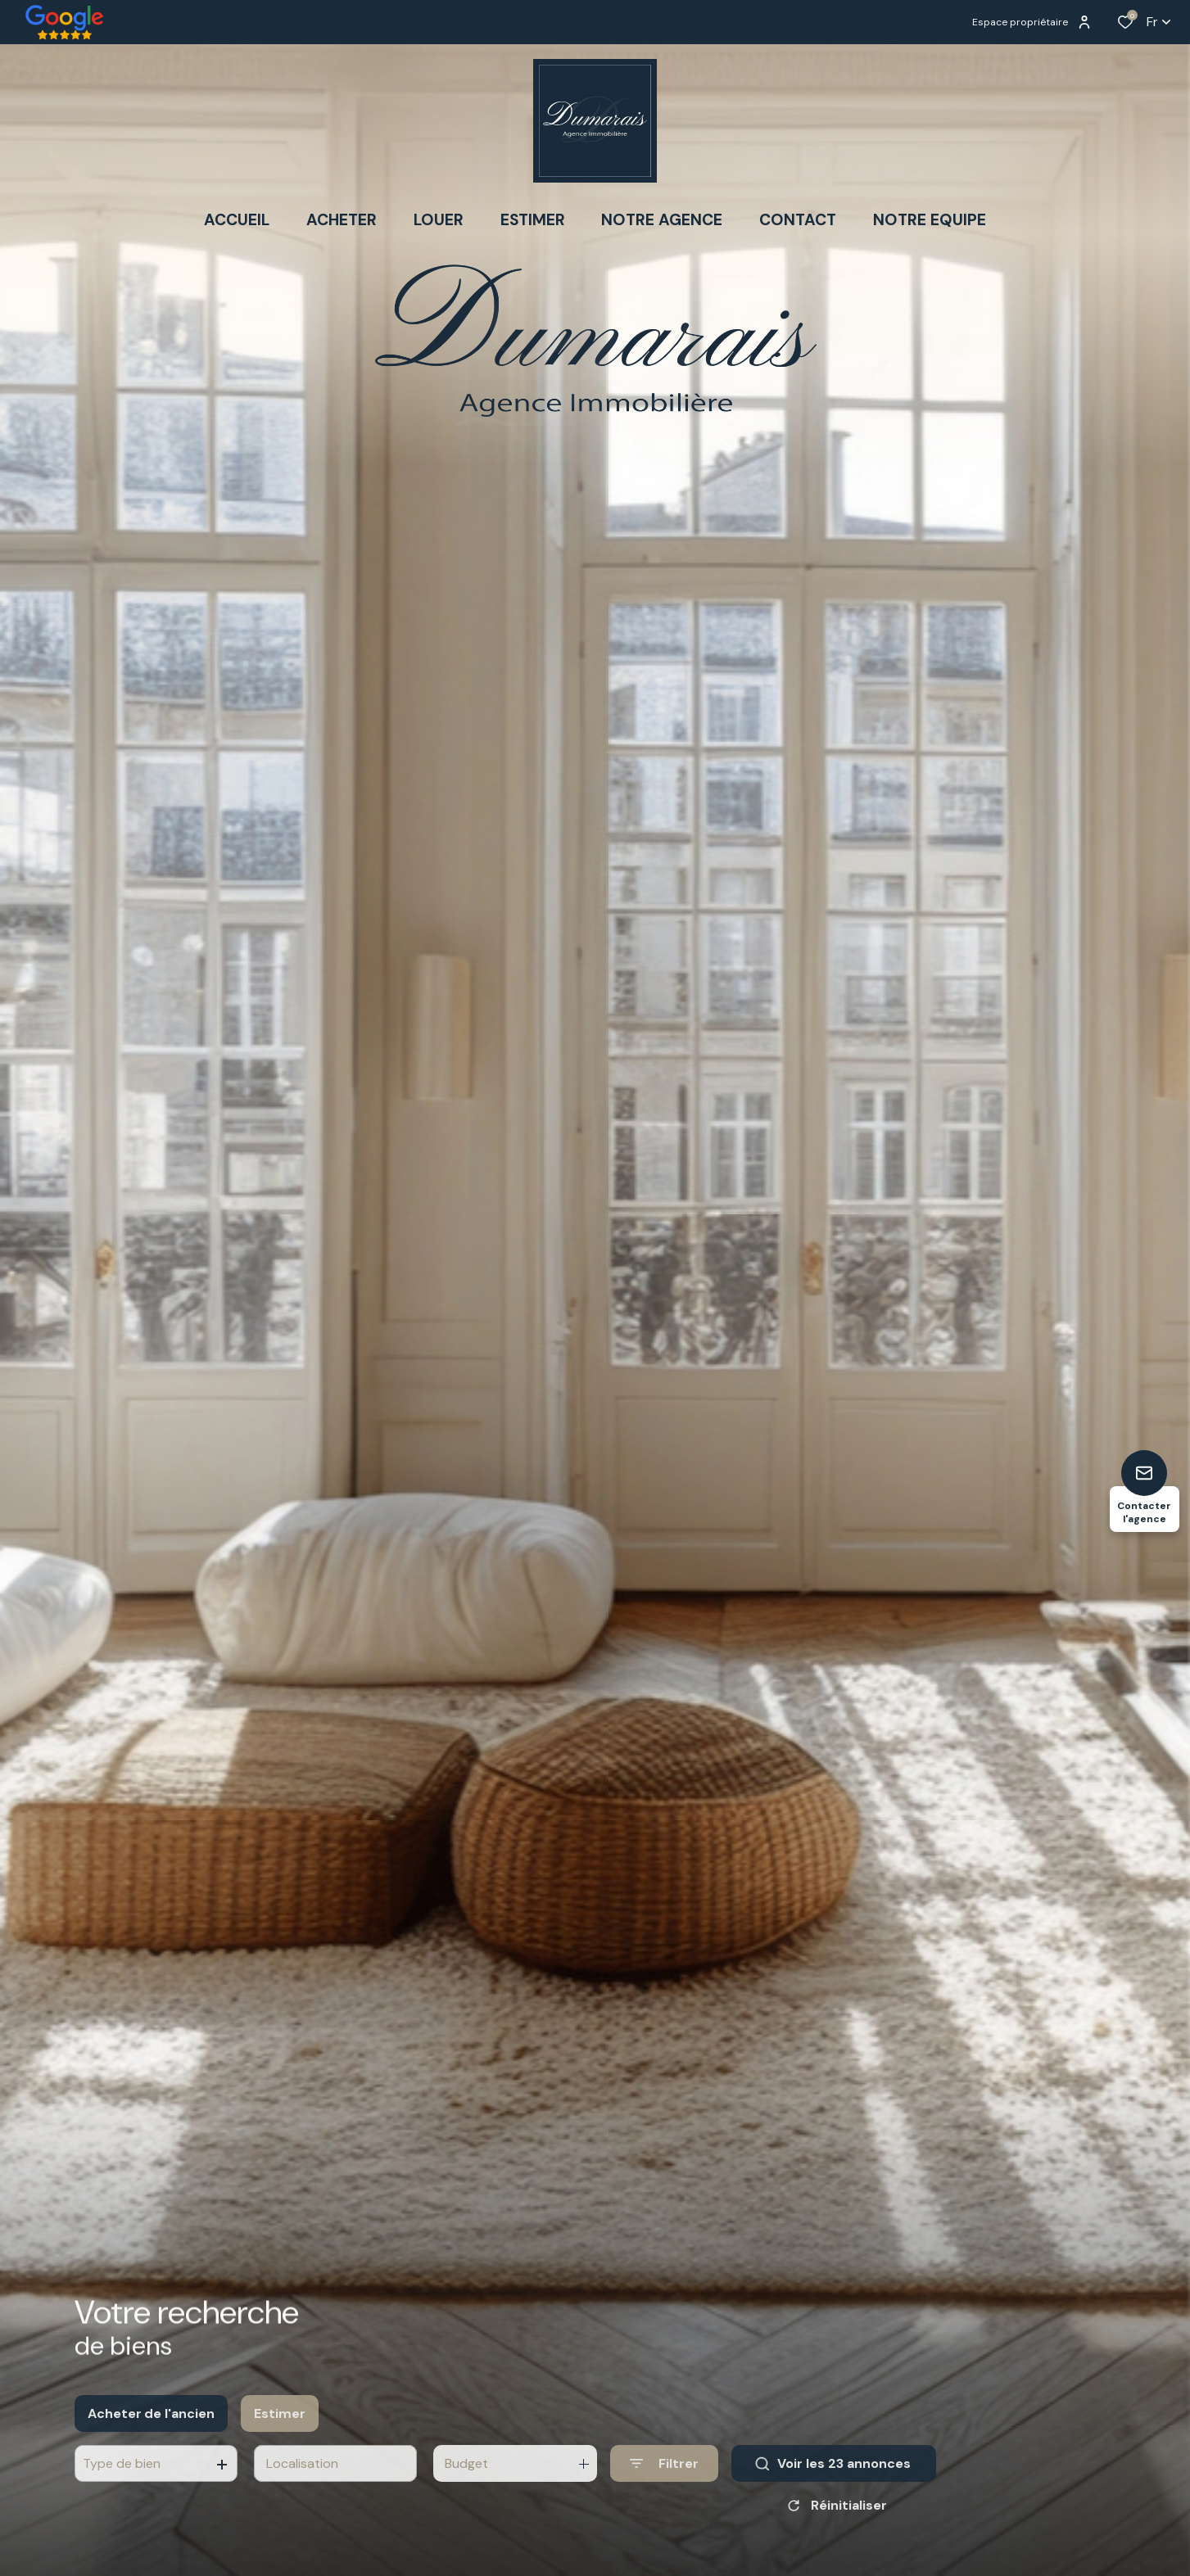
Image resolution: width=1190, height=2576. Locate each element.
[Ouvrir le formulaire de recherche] (664, 2477)
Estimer (279, 2426)
